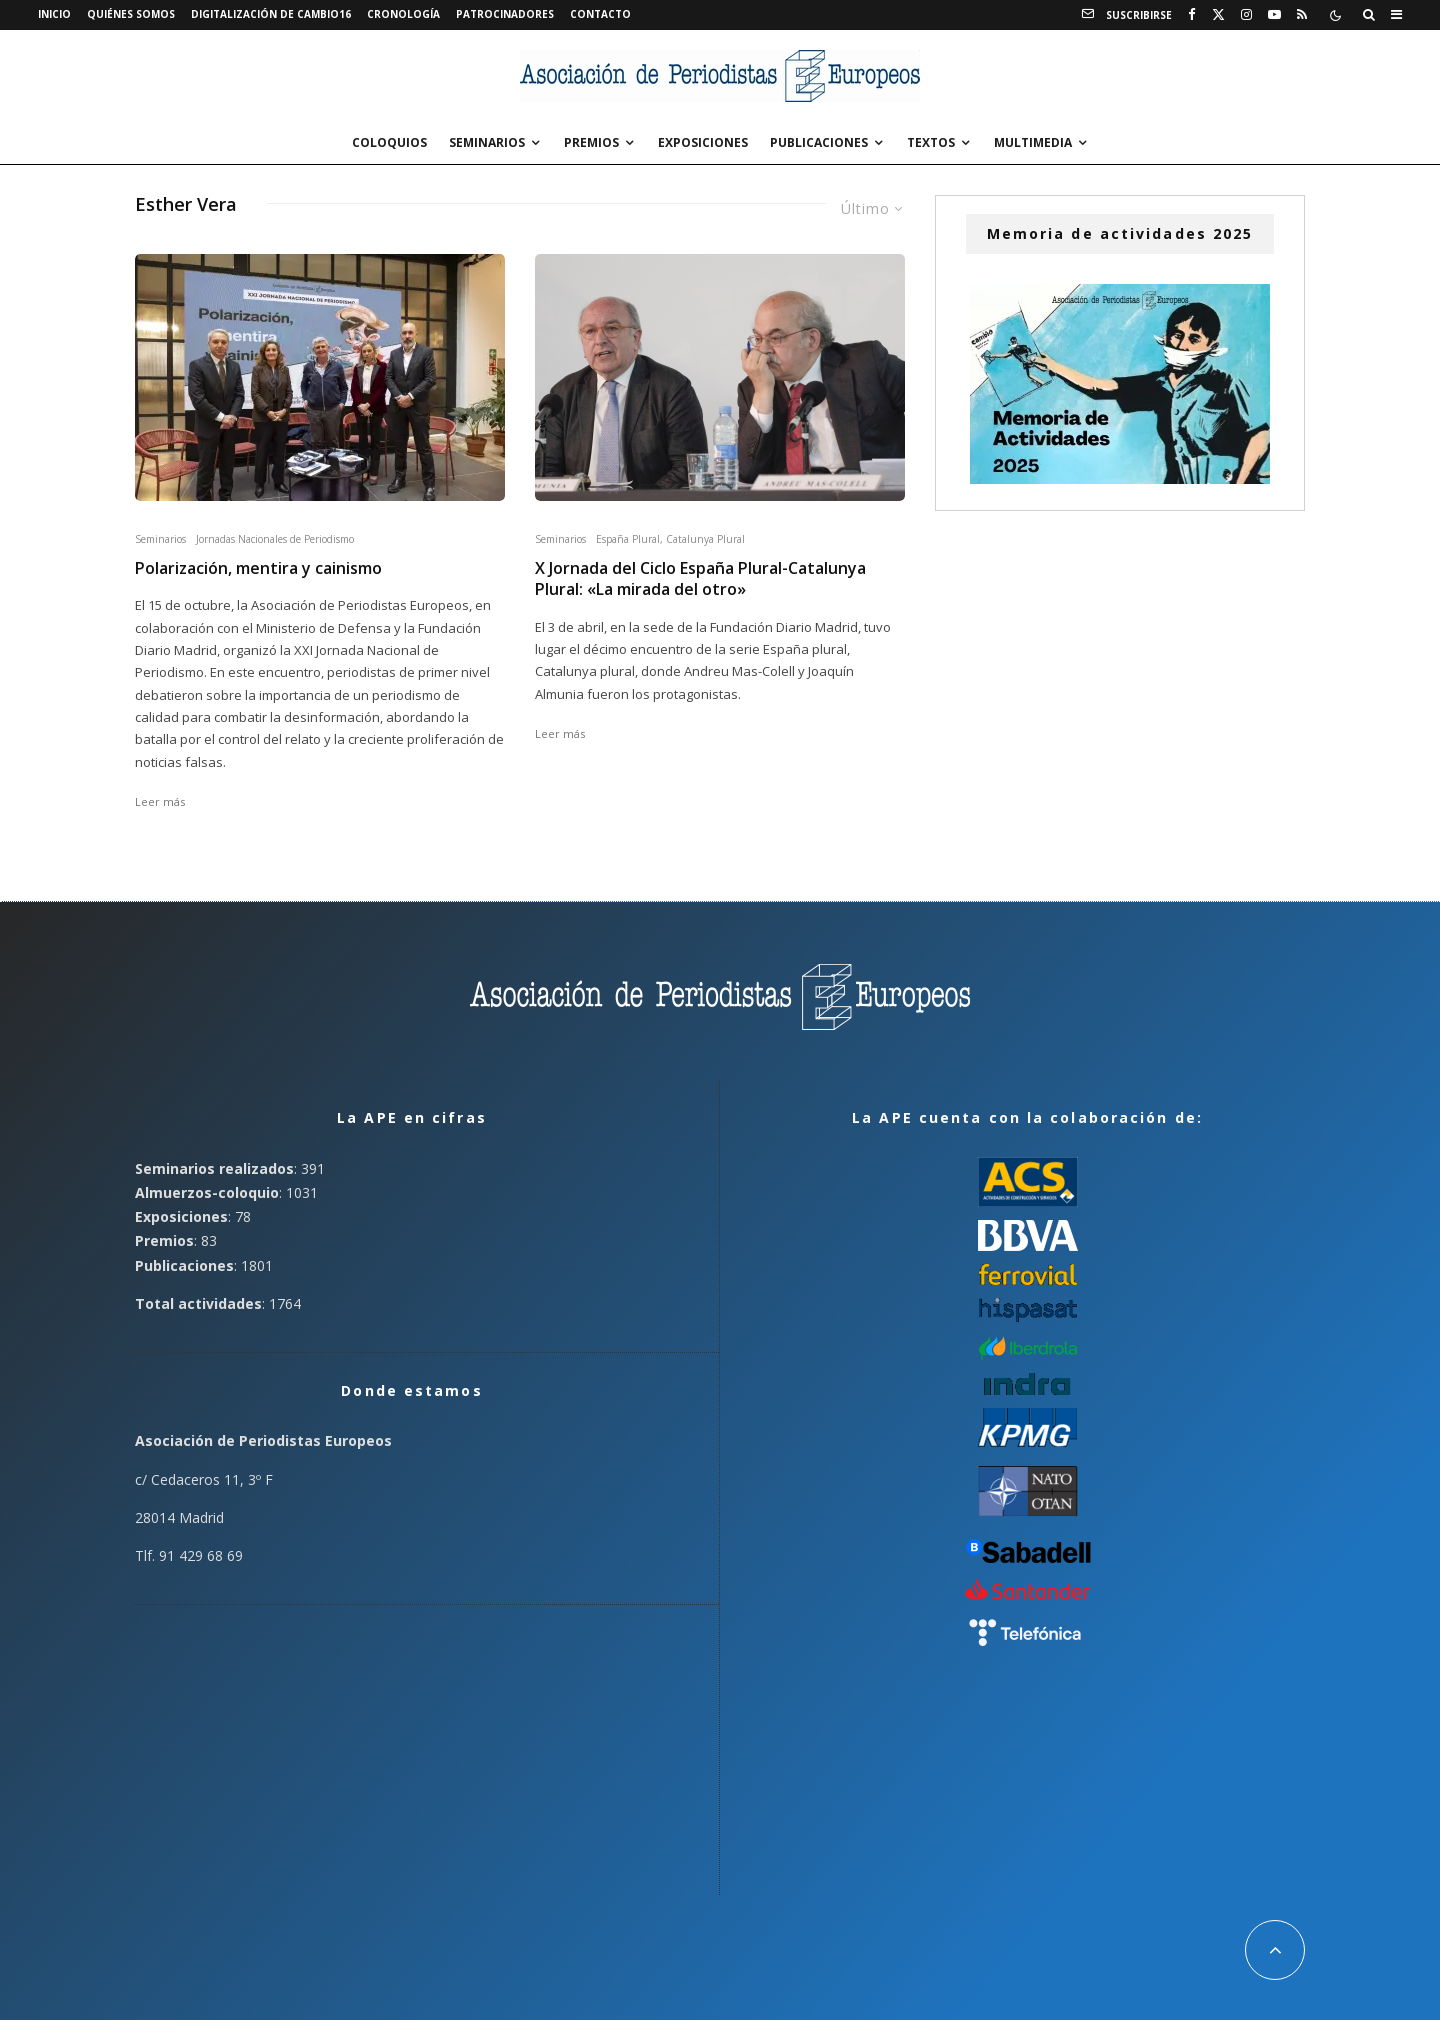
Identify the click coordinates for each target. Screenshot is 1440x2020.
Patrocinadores (505, 14)
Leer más (160, 801)
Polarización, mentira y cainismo (258, 568)
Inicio (54, 14)
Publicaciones (819, 142)
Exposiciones (703, 142)
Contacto (600, 14)
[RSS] (1302, 15)
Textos (931, 142)
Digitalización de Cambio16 (271, 14)
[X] (1218, 15)
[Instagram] (1246, 15)
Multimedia (1033, 142)
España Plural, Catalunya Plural (670, 539)
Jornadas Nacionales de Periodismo (275, 539)
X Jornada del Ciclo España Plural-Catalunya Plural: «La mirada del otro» (700, 579)
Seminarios (487, 142)
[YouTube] (1274, 15)
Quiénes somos (131, 14)
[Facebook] (1192, 15)
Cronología (403, 14)
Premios (591, 142)
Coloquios (389, 142)
